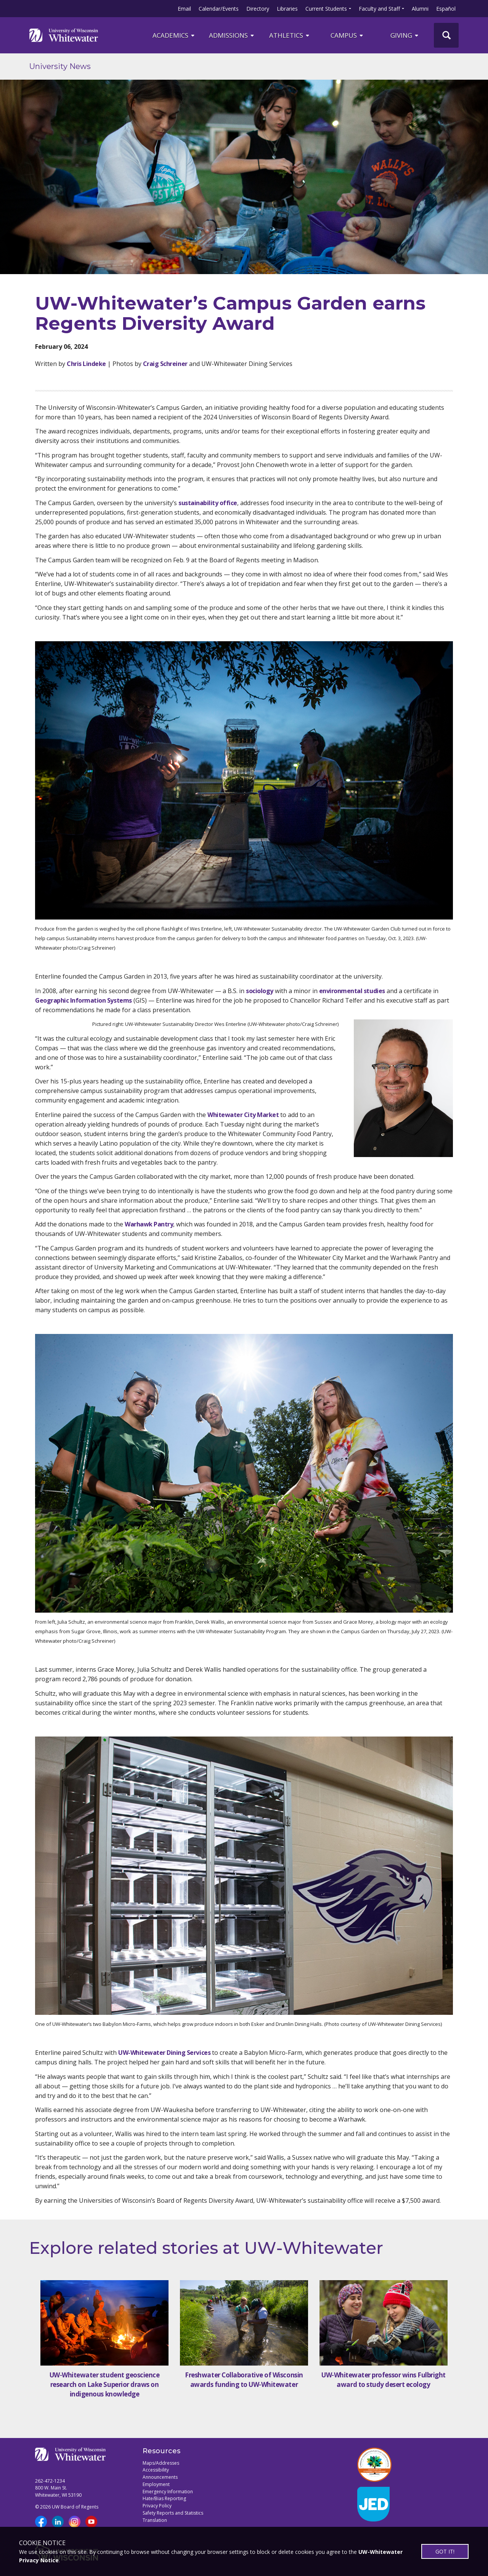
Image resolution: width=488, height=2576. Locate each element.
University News (60, 66)
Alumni (420, 8)
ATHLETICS (289, 35)
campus (347, 35)
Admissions (232, 35)
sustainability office (207, 503)
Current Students (326, 8)
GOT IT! (444, 2551)
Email (184, 8)
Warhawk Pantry (149, 1224)
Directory (257, 8)
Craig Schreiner (165, 364)
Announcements (160, 2477)
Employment (156, 2484)
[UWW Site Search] (446, 35)
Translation (155, 2520)
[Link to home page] (63, 35)
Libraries (287, 8)
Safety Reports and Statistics (173, 2513)
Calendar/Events (219, 8)
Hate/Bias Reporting (164, 2498)
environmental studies (352, 991)
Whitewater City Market (243, 1115)
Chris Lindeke (86, 364)
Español (446, 8)
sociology (259, 991)
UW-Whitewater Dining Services (164, 2052)
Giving (404, 35)
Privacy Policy (157, 2505)
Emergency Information (168, 2491)
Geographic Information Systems (83, 1000)
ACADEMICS (174, 35)
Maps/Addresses (161, 2463)
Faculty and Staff (379, 8)
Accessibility (156, 2470)
